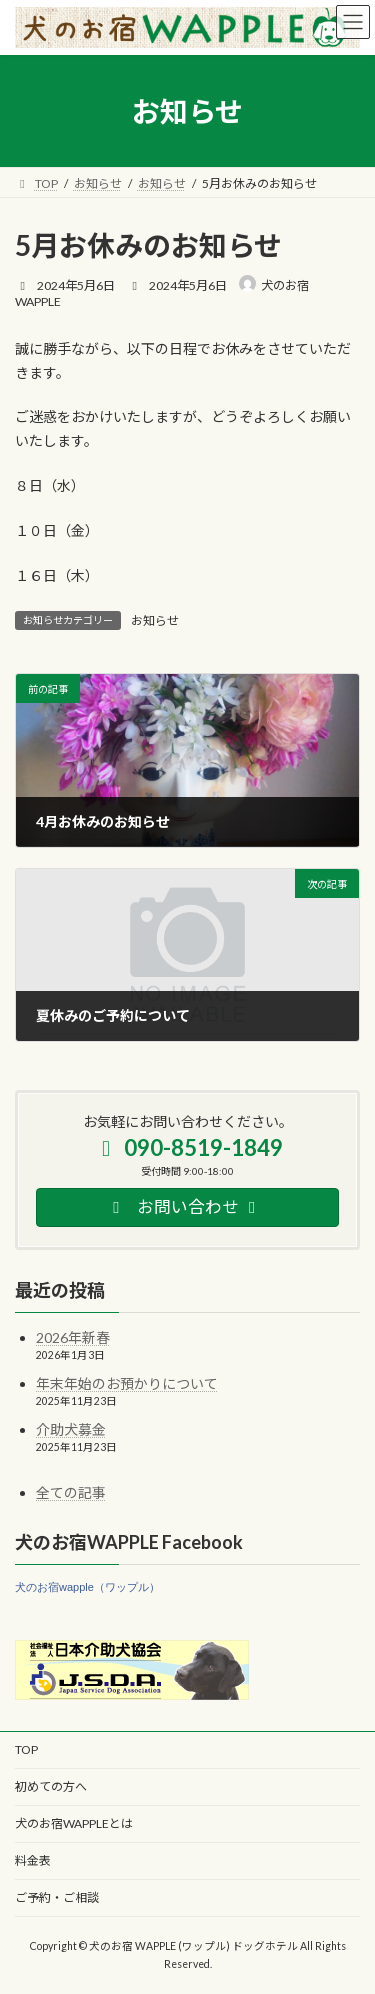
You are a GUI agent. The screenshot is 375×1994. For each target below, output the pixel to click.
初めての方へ (51, 1786)
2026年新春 (73, 1337)
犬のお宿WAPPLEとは (74, 1823)
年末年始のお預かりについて (127, 1383)
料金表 (33, 1860)
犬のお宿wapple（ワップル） (87, 1587)
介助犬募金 (71, 1429)
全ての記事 (71, 1492)
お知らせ (155, 620)
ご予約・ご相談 (57, 1897)
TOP (26, 1749)
